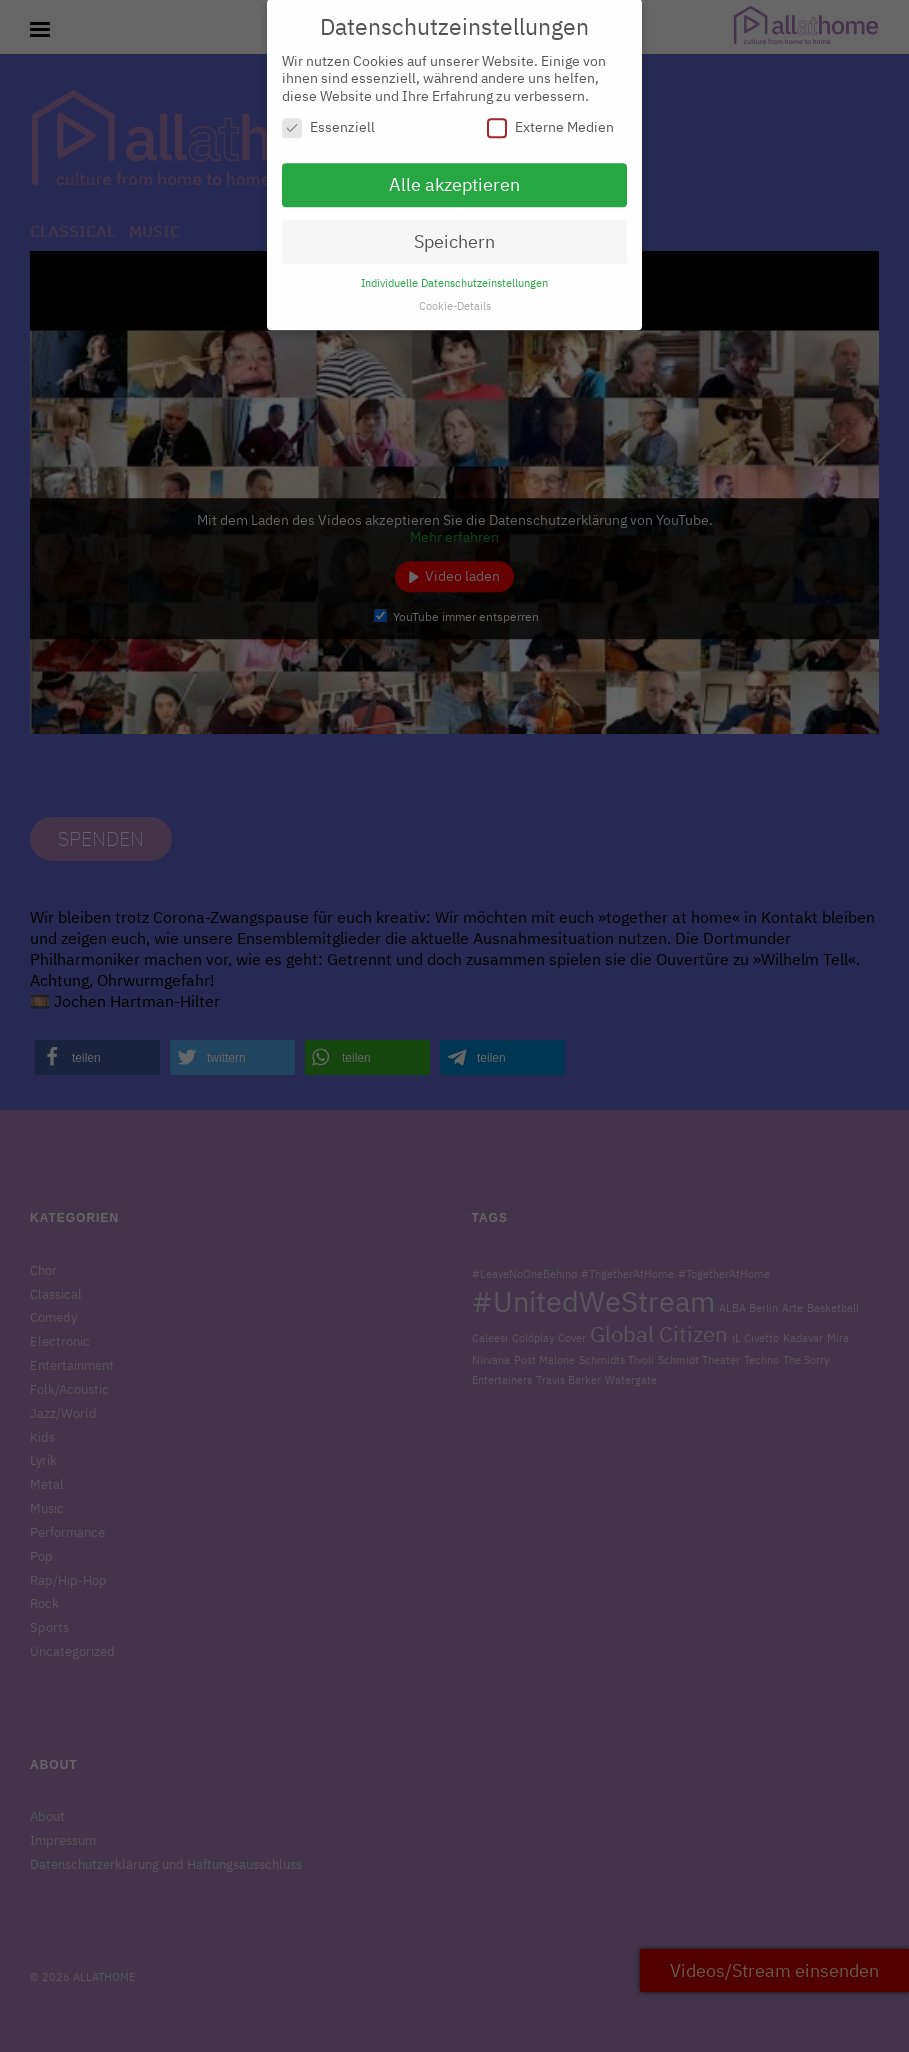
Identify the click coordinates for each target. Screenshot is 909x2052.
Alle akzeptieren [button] (454, 176)
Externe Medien (550, 119)
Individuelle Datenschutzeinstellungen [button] (454, 274)
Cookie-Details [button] (455, 297)
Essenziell (328, 119)
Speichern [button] (454, 232)
